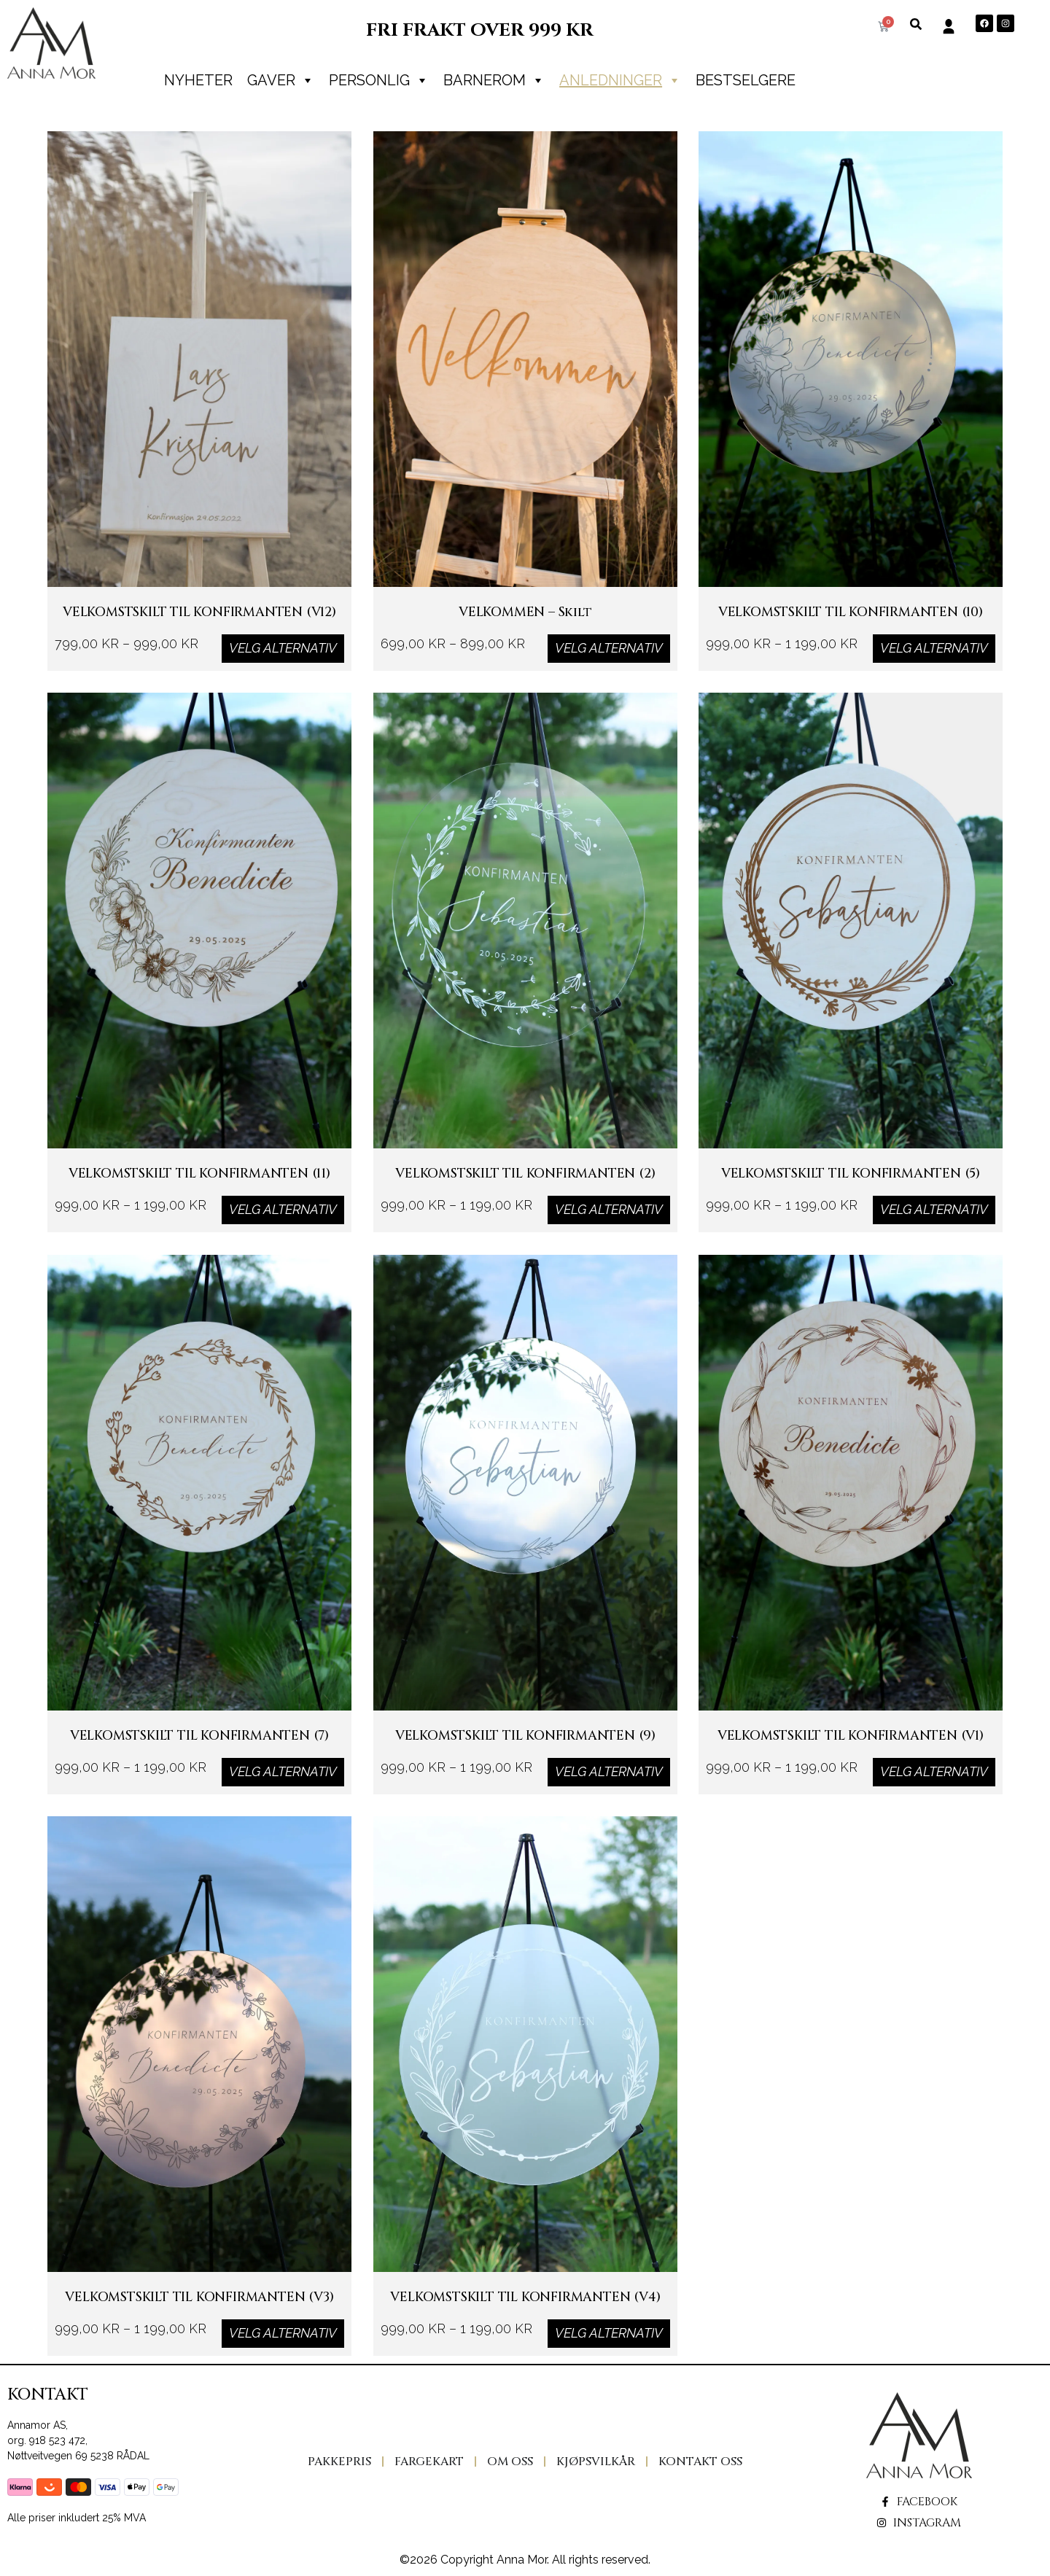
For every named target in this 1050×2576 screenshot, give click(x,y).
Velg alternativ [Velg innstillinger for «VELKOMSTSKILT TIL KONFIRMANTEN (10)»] (934, 647)
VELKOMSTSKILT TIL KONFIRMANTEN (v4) (525, 2312)
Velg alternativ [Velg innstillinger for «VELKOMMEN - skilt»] (608, 647)
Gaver (280, 80)
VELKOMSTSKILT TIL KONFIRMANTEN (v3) (199, 2312)
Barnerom (494, 80)
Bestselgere (746, 80)
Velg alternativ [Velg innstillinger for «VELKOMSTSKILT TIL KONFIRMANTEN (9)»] (608, 1771)
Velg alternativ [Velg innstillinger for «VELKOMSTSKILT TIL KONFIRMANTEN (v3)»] (283, 2332)
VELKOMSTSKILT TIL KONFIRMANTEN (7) (199, 1750)
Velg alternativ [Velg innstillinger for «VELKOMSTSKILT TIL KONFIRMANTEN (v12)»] (283, 647)
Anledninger (620, 80)
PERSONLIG (379, 80)
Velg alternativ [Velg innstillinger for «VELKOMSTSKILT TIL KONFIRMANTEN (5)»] (934, 1210)
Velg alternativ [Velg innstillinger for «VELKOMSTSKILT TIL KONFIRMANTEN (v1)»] (934, 1771)
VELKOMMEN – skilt (525, 627)
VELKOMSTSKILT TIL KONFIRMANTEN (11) (199, 1188)
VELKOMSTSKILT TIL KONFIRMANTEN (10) (850, 627)
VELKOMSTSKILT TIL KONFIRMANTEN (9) (524, 1750)
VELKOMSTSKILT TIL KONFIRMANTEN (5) (850, 1188)
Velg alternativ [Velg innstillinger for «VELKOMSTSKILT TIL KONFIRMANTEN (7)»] (283, 1771)
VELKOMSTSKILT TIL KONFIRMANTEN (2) (525, 1188)
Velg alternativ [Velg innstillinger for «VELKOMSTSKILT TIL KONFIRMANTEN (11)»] (283, 1210)
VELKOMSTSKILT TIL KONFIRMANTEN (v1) (851, 1750)
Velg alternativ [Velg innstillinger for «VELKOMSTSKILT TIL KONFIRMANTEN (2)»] (608, 1210)
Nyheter (198, 80)
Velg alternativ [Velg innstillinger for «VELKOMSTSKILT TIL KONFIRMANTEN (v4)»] (608, 2332)
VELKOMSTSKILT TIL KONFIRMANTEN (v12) (199, 627)
